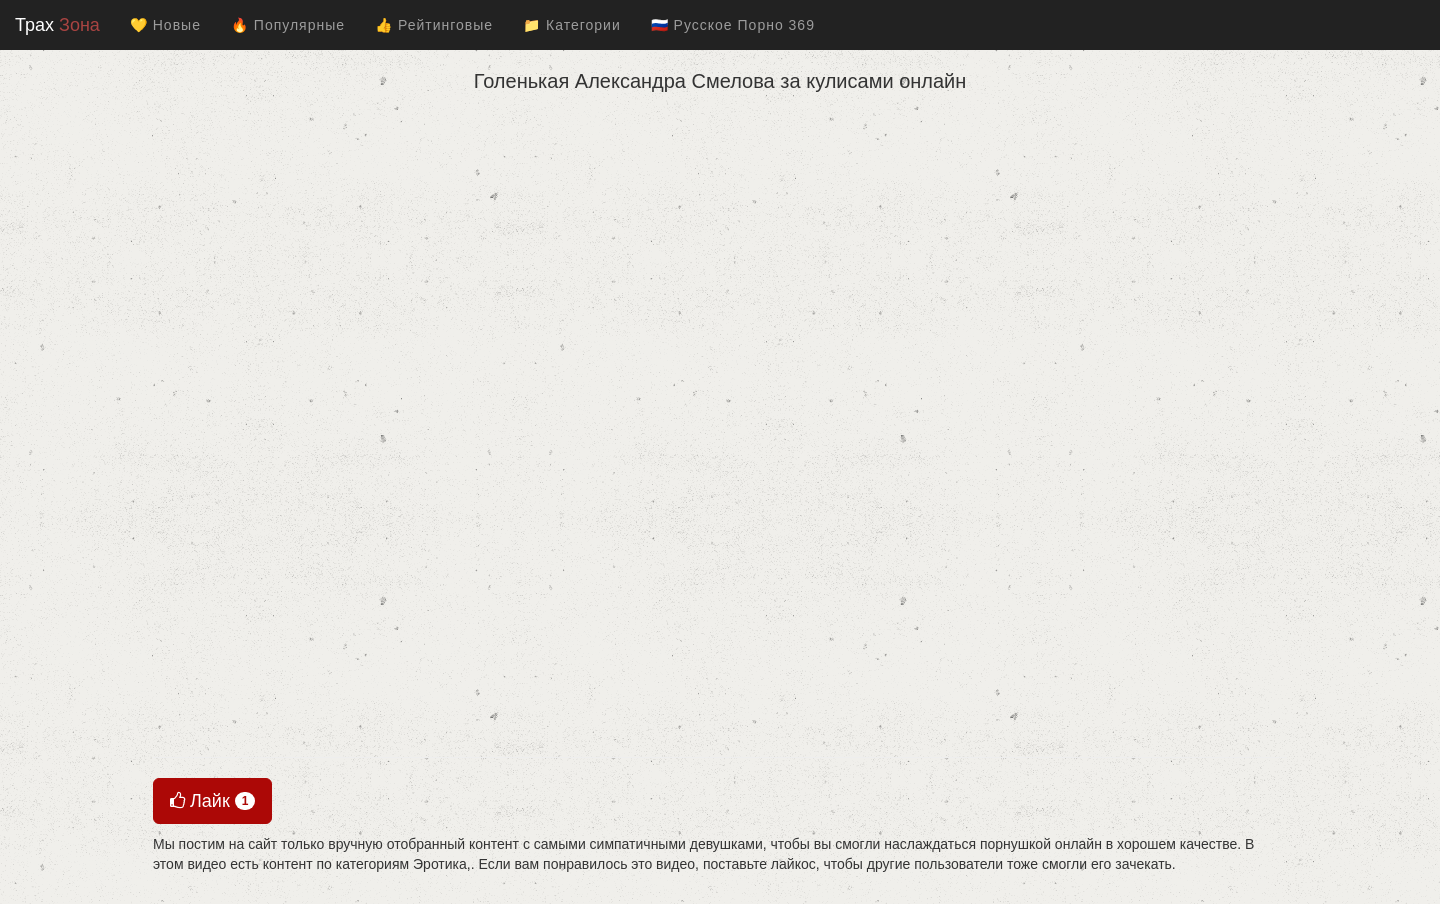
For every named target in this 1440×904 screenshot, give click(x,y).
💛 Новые (165, 25)
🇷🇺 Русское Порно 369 (733, 25)
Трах (57, 25)
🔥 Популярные (288, 25)
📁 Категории (572, 25)
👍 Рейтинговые (434, 25)
